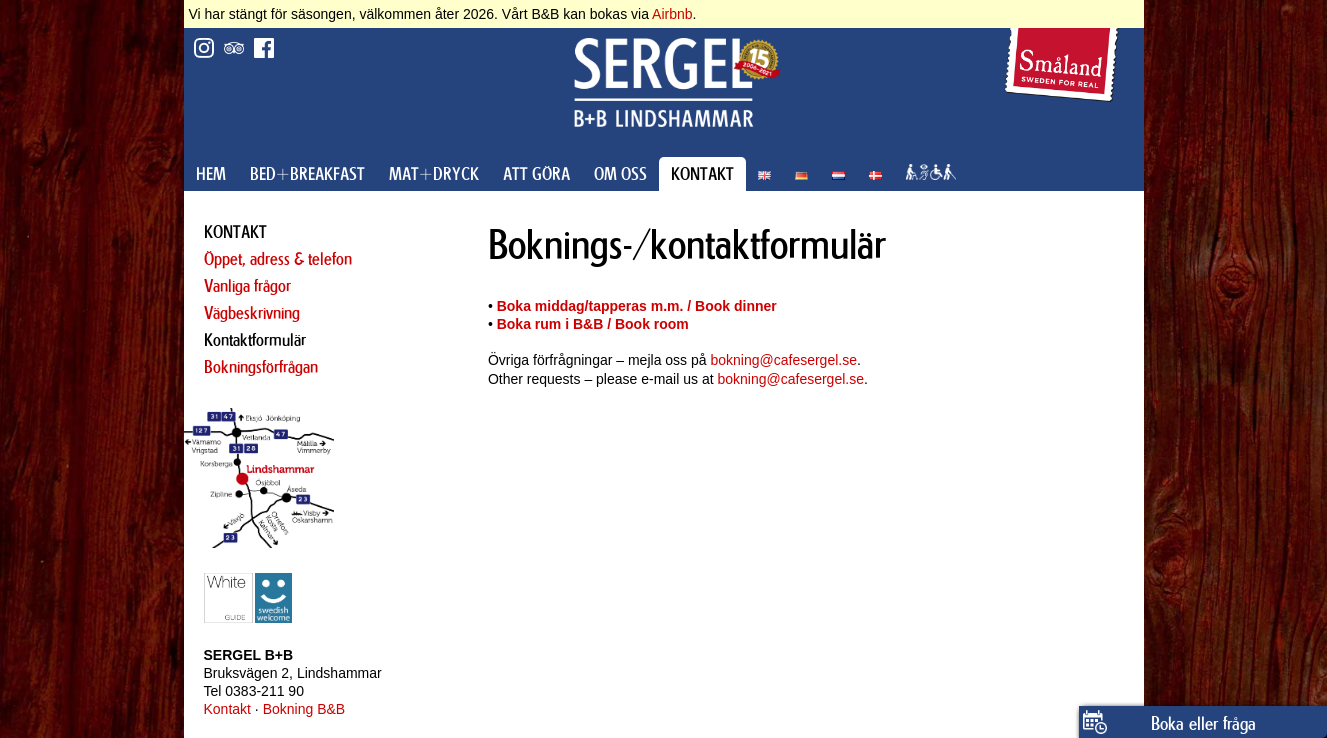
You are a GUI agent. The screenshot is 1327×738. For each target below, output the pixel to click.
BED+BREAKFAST (307, 174)
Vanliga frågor (247, 286)
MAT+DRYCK (434, 174)
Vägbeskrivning (252, 313)
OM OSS (620, 174)
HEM (211, 174)
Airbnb (672, 14)
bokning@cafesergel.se (783, 360)
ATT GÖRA (536, 174)
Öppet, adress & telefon (278, 259)
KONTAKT (702, 174)
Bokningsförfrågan (261, 367)
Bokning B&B (304, 709)
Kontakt (227, 709)
